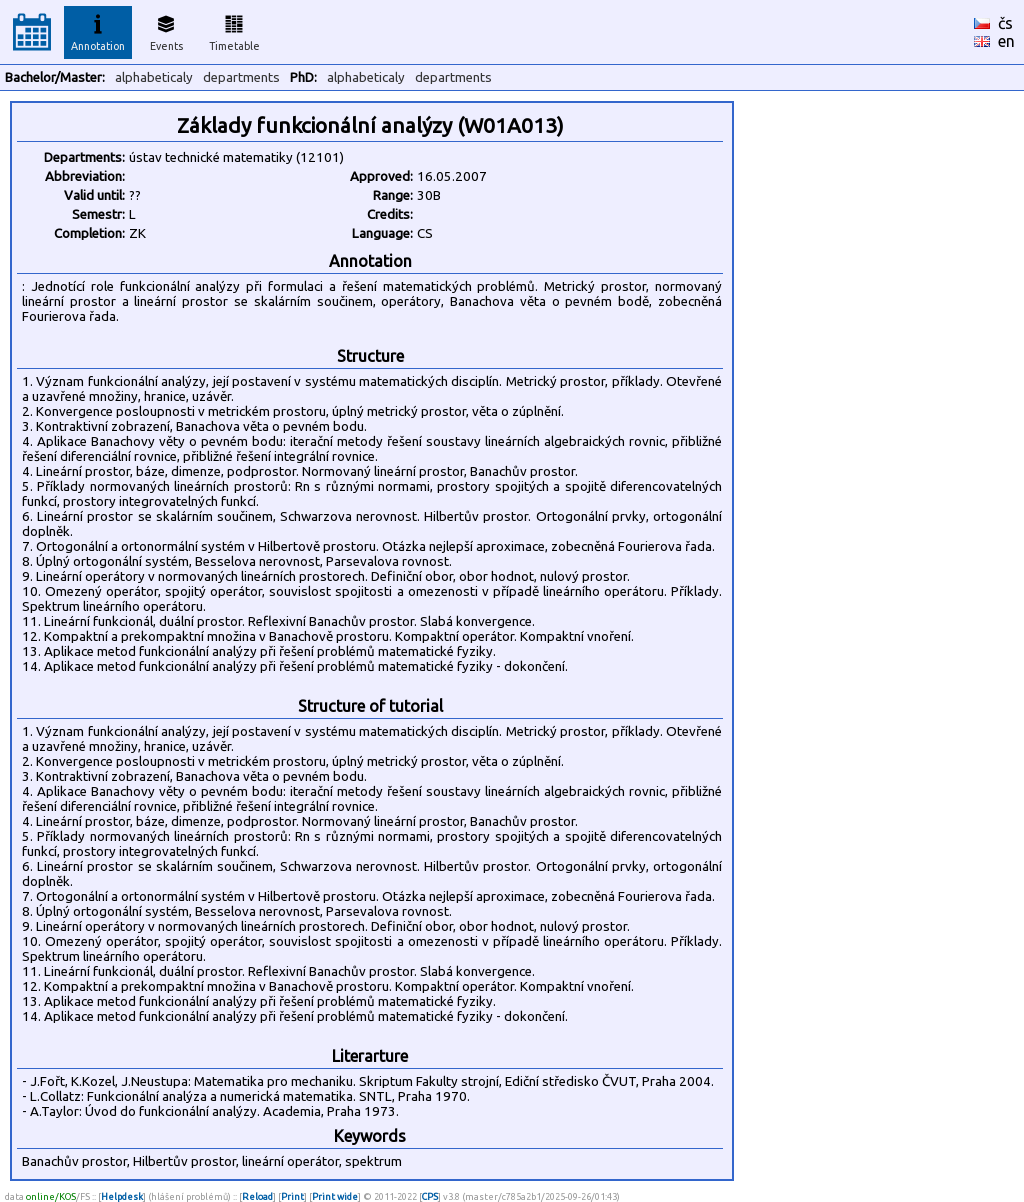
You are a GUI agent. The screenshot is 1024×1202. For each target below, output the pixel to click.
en (1006, 41)
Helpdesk (122, 1196)
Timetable (234, 30)
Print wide (335, 1196)
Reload (257, 1196)
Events (166, 30)
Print (292, 1196)
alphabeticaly (154, 77)
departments (241, 77)
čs (1005, 23)
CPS (430, 1196)
